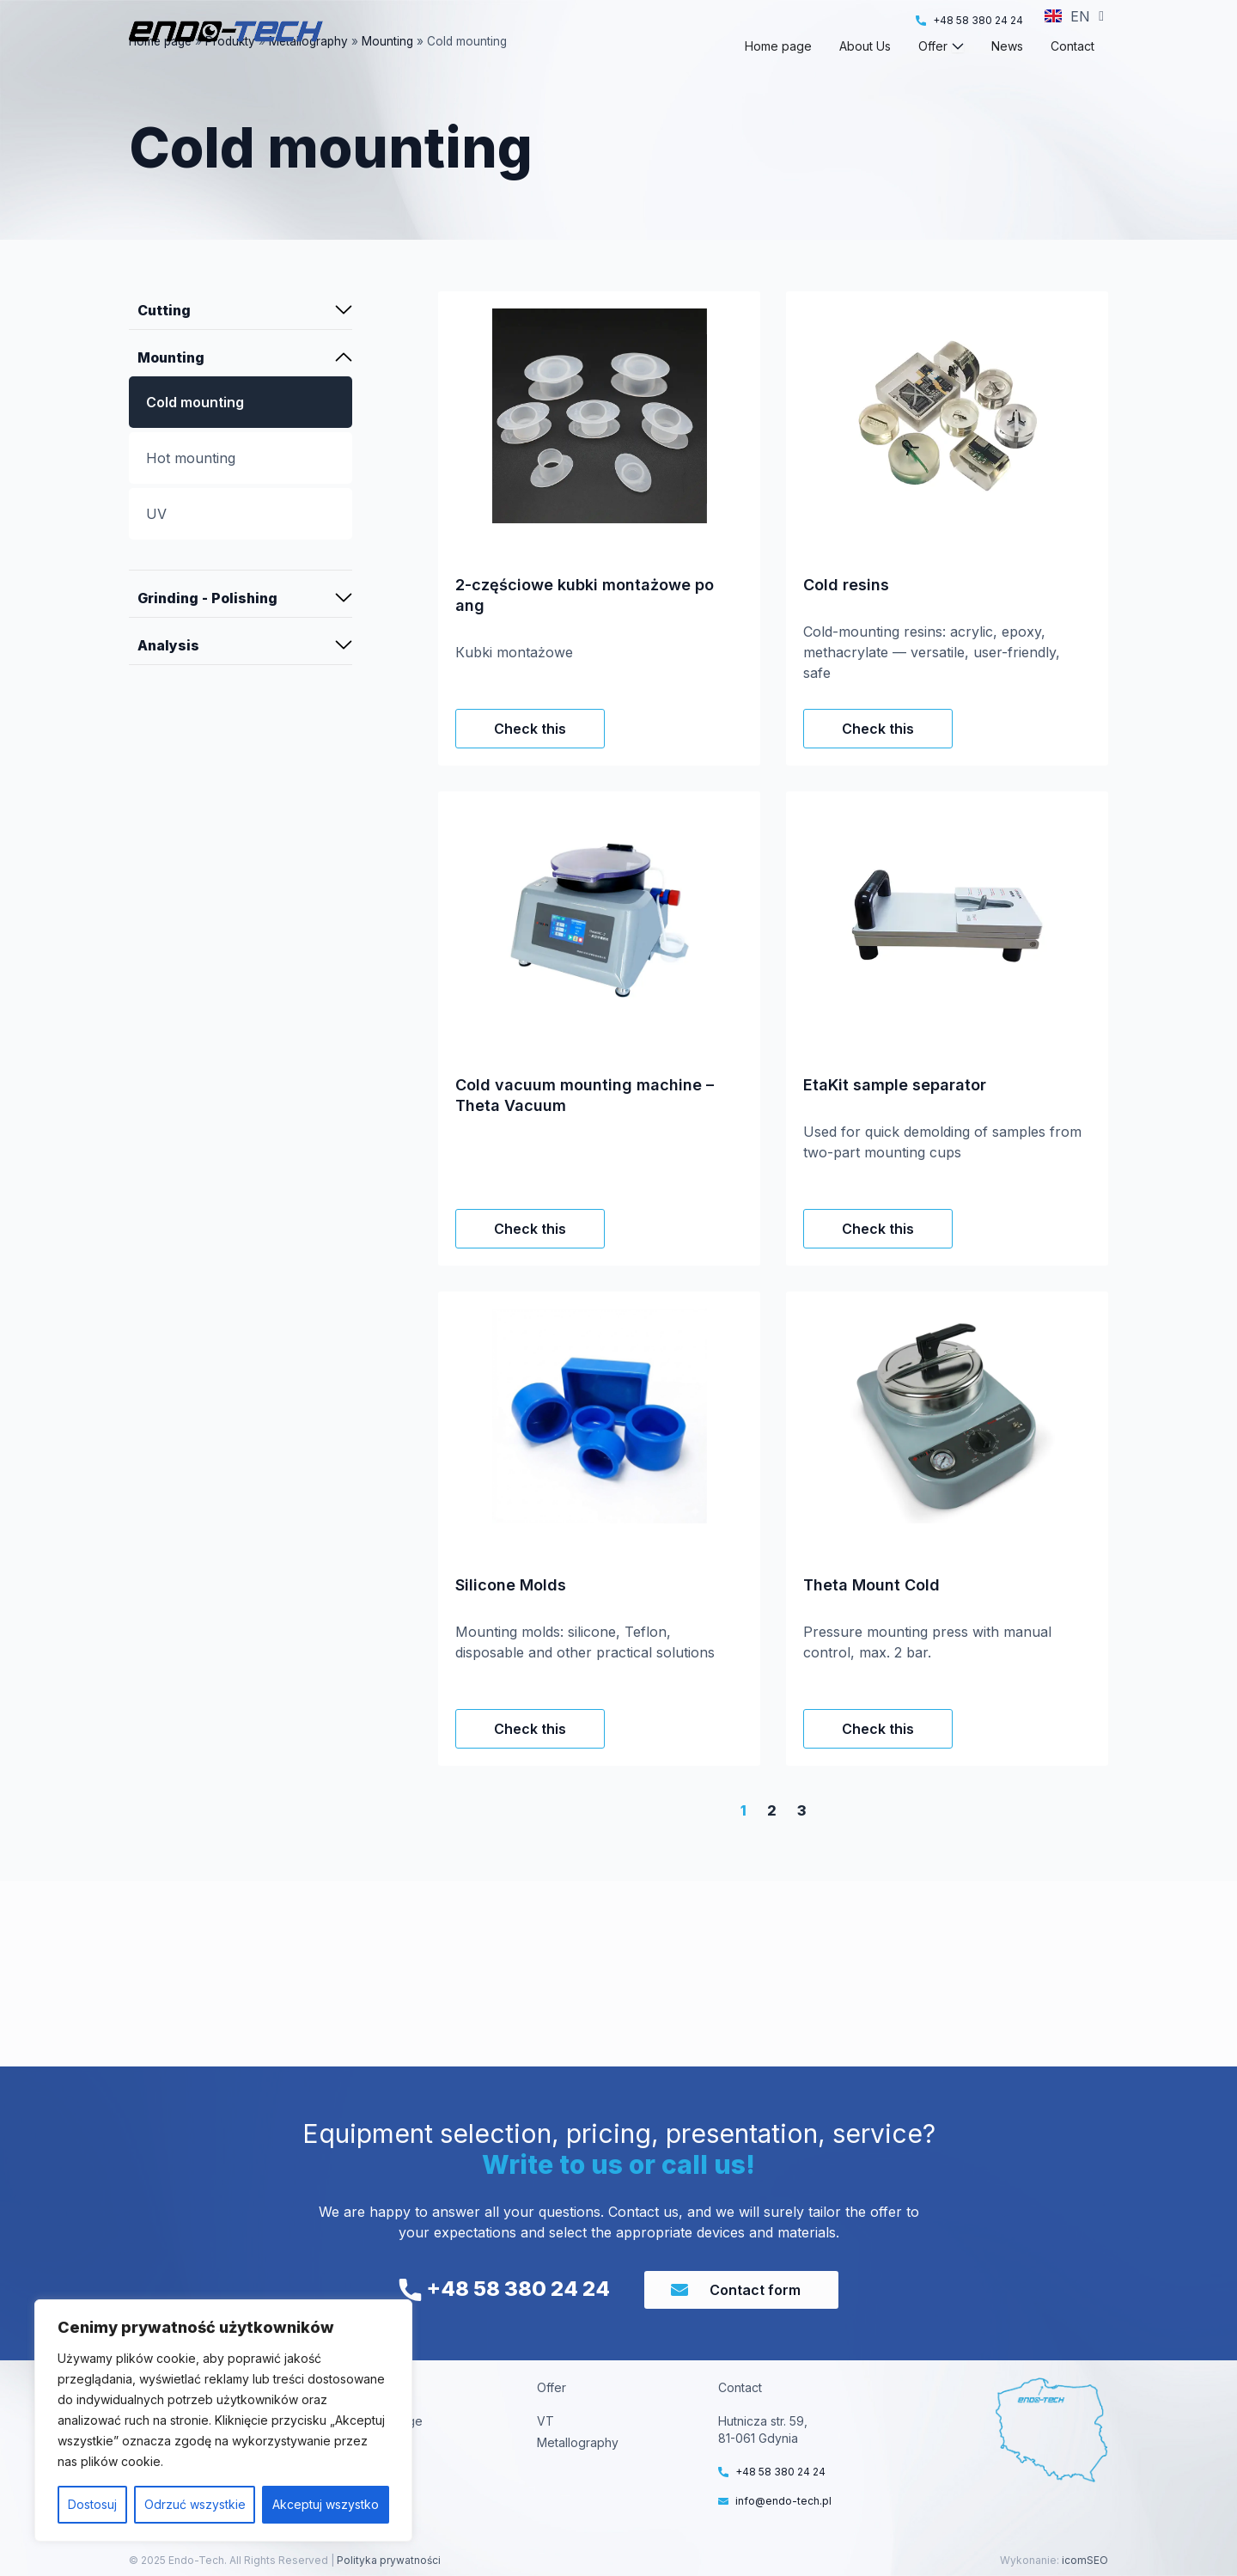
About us (380, 2442)
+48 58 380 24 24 (504, 2288)
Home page (160, 72)
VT (545, 2421)
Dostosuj (92, 2504)
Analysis (168, 676)
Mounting (387, 72)
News (371, 2485)
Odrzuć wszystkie (195, 2504)
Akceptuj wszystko (325, 2504)
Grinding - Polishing (207, 629)
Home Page (389, 2421)
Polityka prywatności (387, 2560)
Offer (370, 2464)
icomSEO (1085, 2560)
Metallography (308, 72)
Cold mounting (195, 433)
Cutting (164, 341)
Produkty (230, 72)
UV (156, 544)
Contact (377, 2507)
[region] (223, 2420)
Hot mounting (190, 488)
